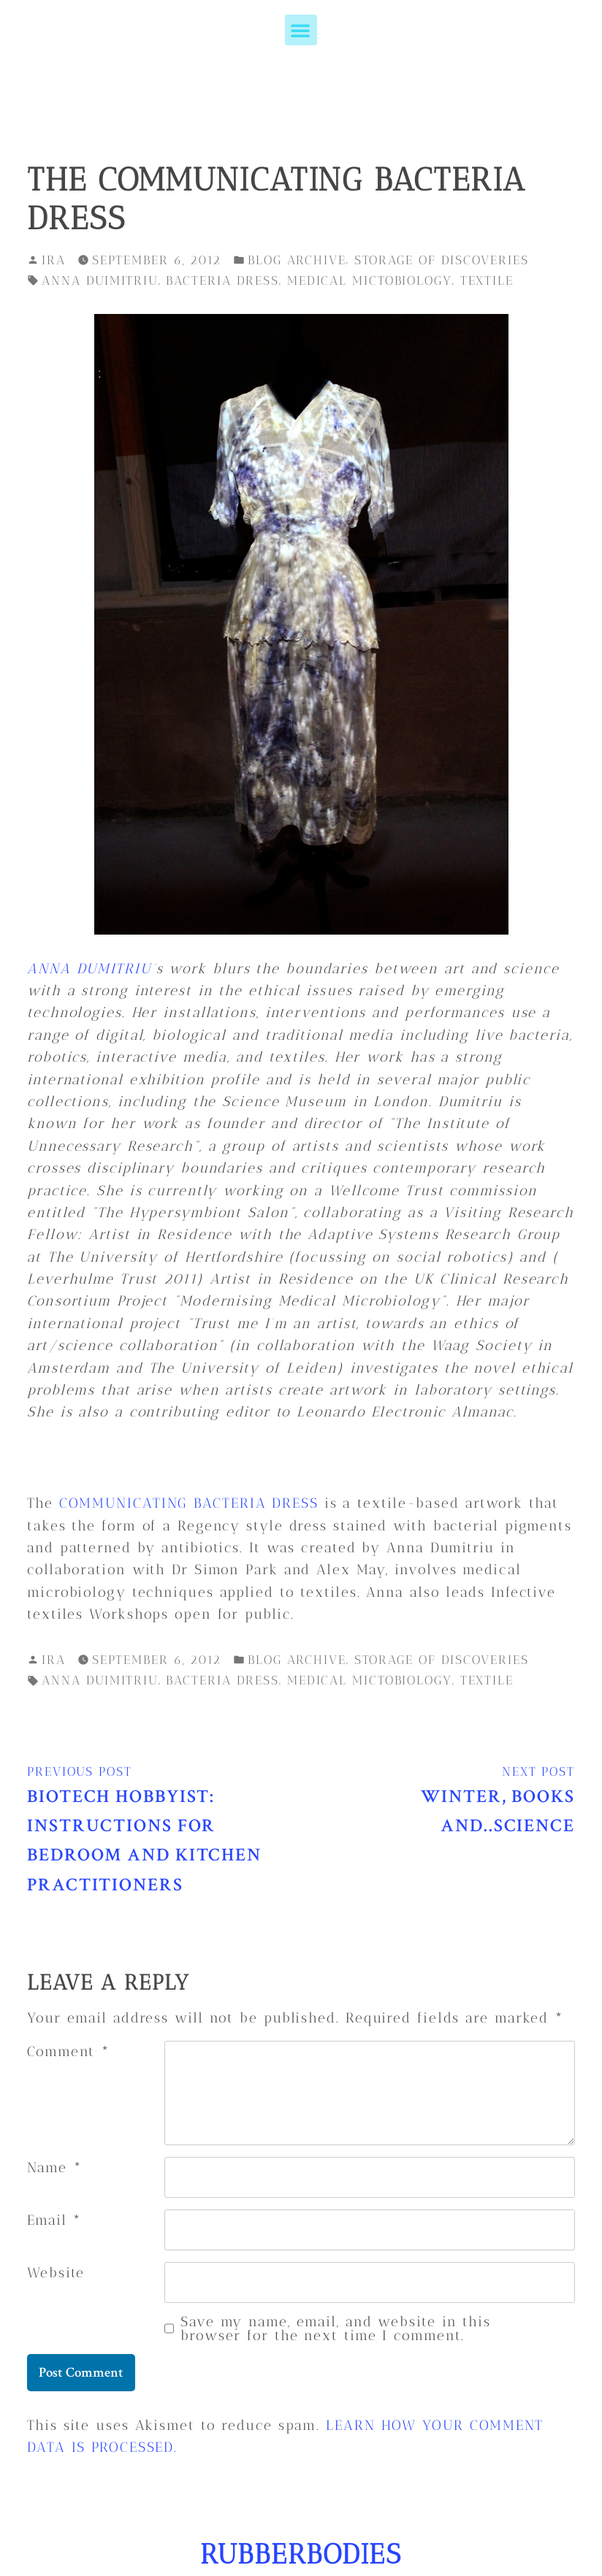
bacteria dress (222, 280)
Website (56, 2272)
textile (487, 280)
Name (54, 2167)
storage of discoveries (441, 260)
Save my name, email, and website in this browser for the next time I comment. (335, 2328)
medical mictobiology (369, 280)
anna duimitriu (100, 280)
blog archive (297, 260)
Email (54, 2220)
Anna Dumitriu (89, 968)
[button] (301, 30)
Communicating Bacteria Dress (189, 1503)
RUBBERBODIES (301, 2554)
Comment (68, 2051)
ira (54, 260)
